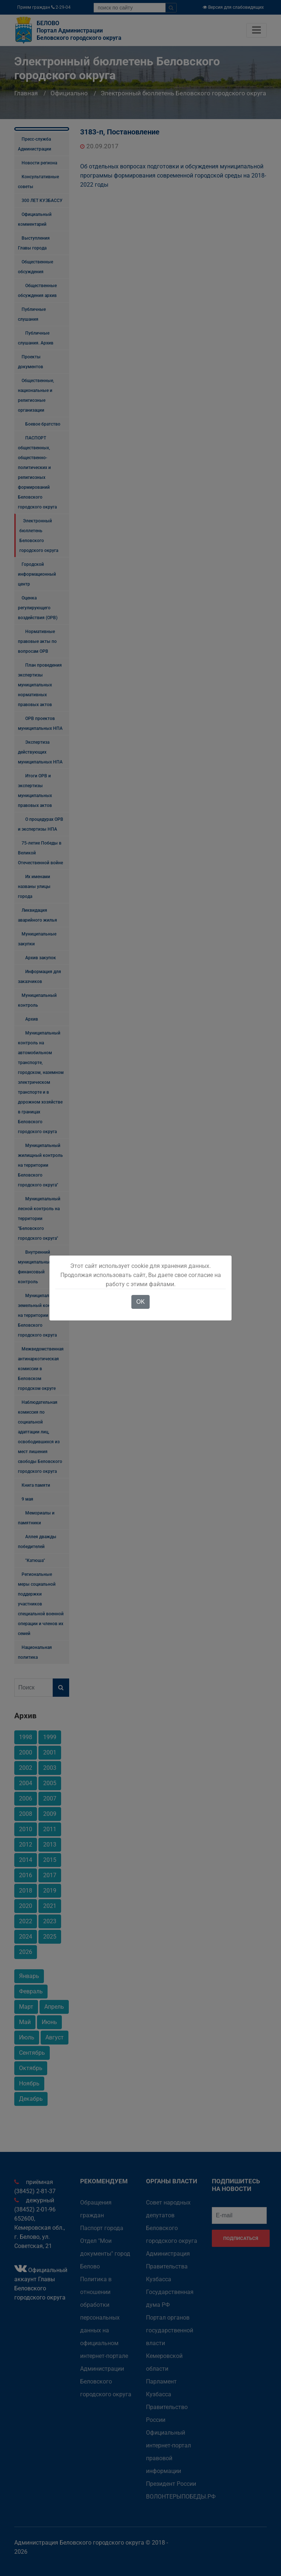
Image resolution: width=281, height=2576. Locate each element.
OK (140, 1302)
